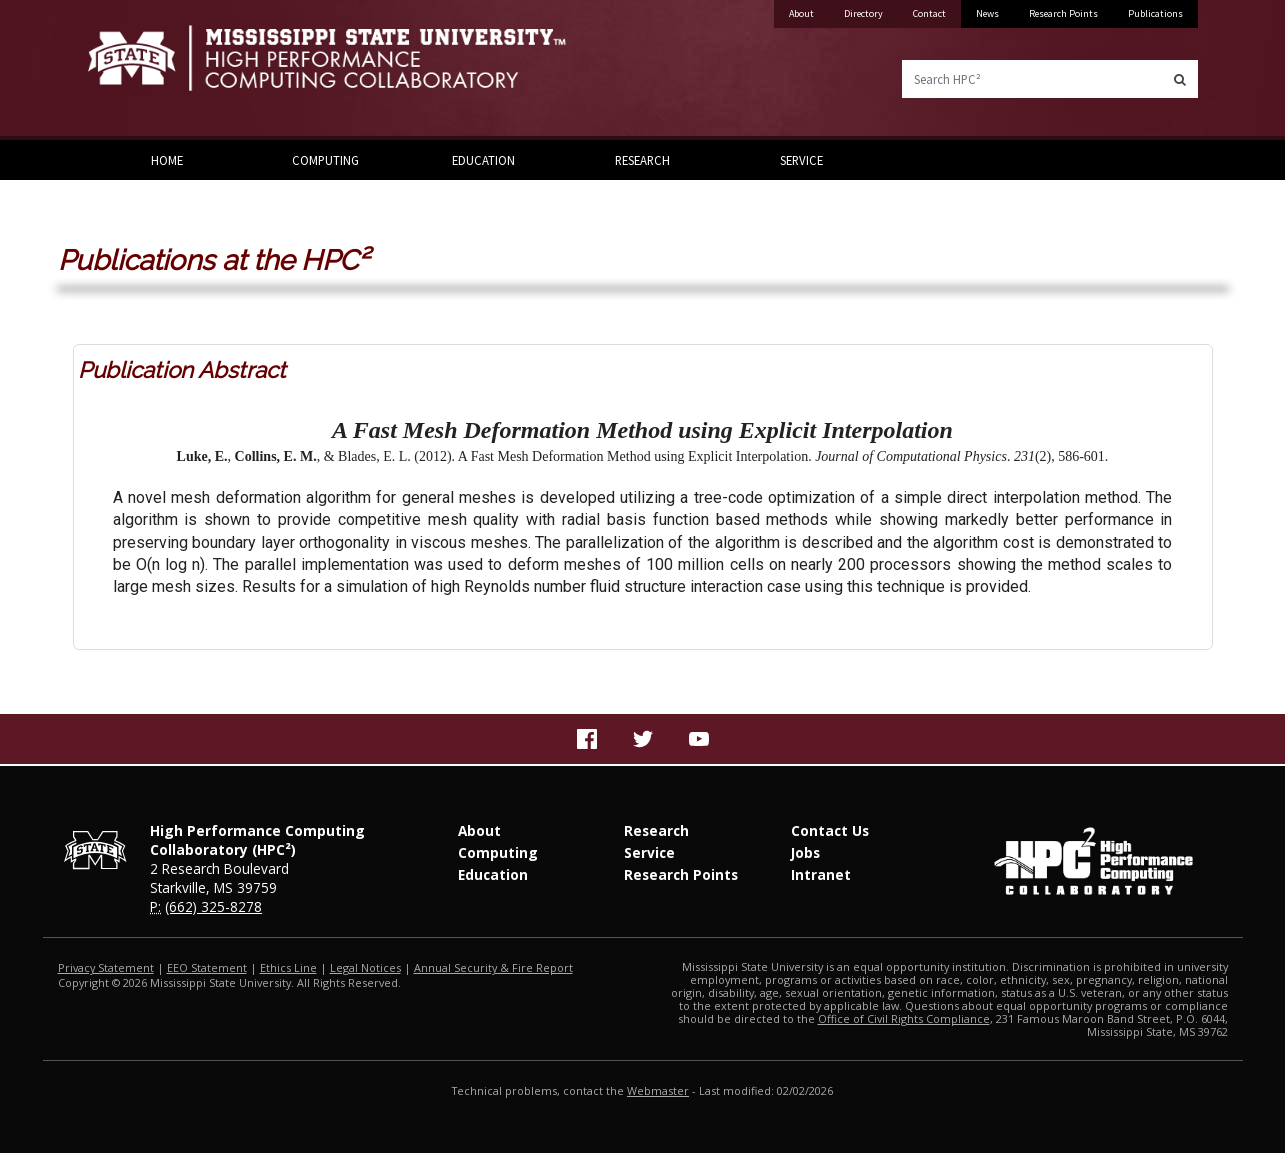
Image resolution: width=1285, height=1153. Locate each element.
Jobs (805, 852)
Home (167, 160)
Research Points (1063, 13)
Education (483, 160)
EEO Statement (207, 967)
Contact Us (830, 830)
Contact (929, 13)
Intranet (821, 874)
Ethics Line (288, 967)
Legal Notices (365, 967)
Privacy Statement (106, 967)
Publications (1155, 13)
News (987, 13)
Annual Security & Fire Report (493, 967)
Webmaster (658, 1090)
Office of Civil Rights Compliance (904, 1018)
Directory (863, 13)
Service (801, 160)
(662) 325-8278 (213, 906)
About (801, 13)
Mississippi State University (138, 70)
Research (642, 160)
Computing (325, 160)
